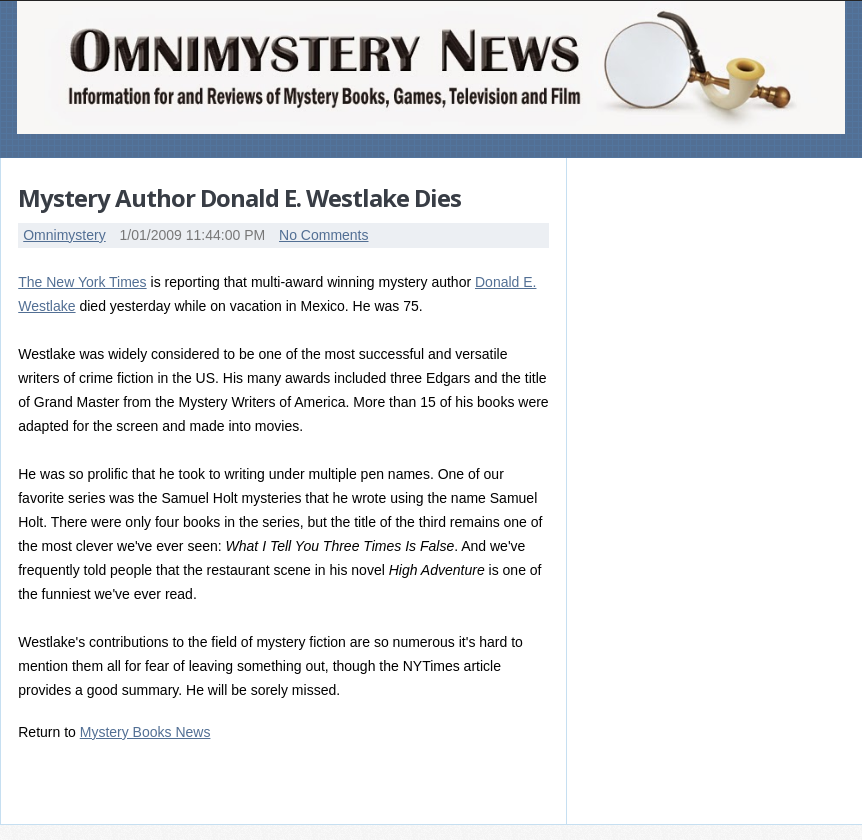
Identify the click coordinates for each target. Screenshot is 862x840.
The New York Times (82, 282)
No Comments (323, 235)
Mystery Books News (145, 732)
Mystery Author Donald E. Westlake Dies (239, 197)
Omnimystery (64, 235)
